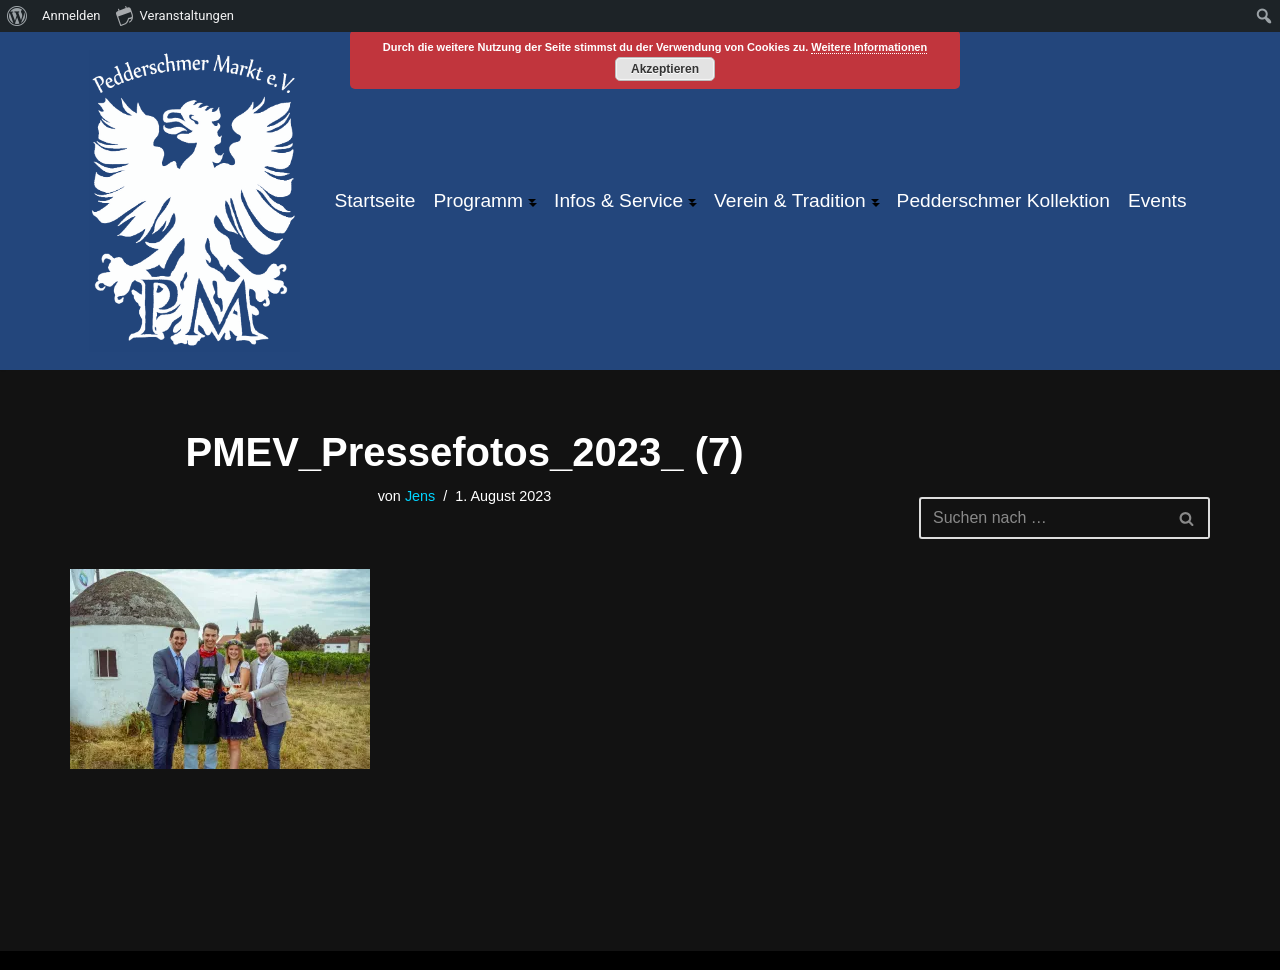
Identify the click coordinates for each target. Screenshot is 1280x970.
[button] (532, 201)
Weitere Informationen (869, 47)
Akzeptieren (665, 69)
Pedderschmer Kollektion (1003, 200)
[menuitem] (17, 16)
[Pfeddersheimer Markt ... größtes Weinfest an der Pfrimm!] (194, 201)
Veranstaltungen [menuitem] (175, 15)
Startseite (374, 200)
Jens (420, 496)
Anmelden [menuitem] (71, 15)
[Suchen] (1042, 518)
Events (1157, 200)
